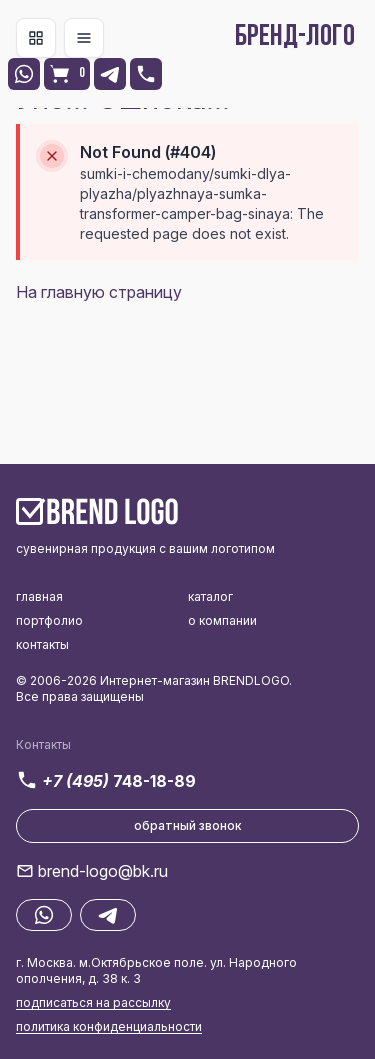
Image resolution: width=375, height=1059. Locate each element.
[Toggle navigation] (36, 38)
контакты (42, 644)
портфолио (49, 620)
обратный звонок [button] (188, 825)
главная (39, 596)
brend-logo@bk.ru (103, 871)
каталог (210, 596)
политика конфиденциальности (109, 1026)
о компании (222, 620)
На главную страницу (99, 292)
